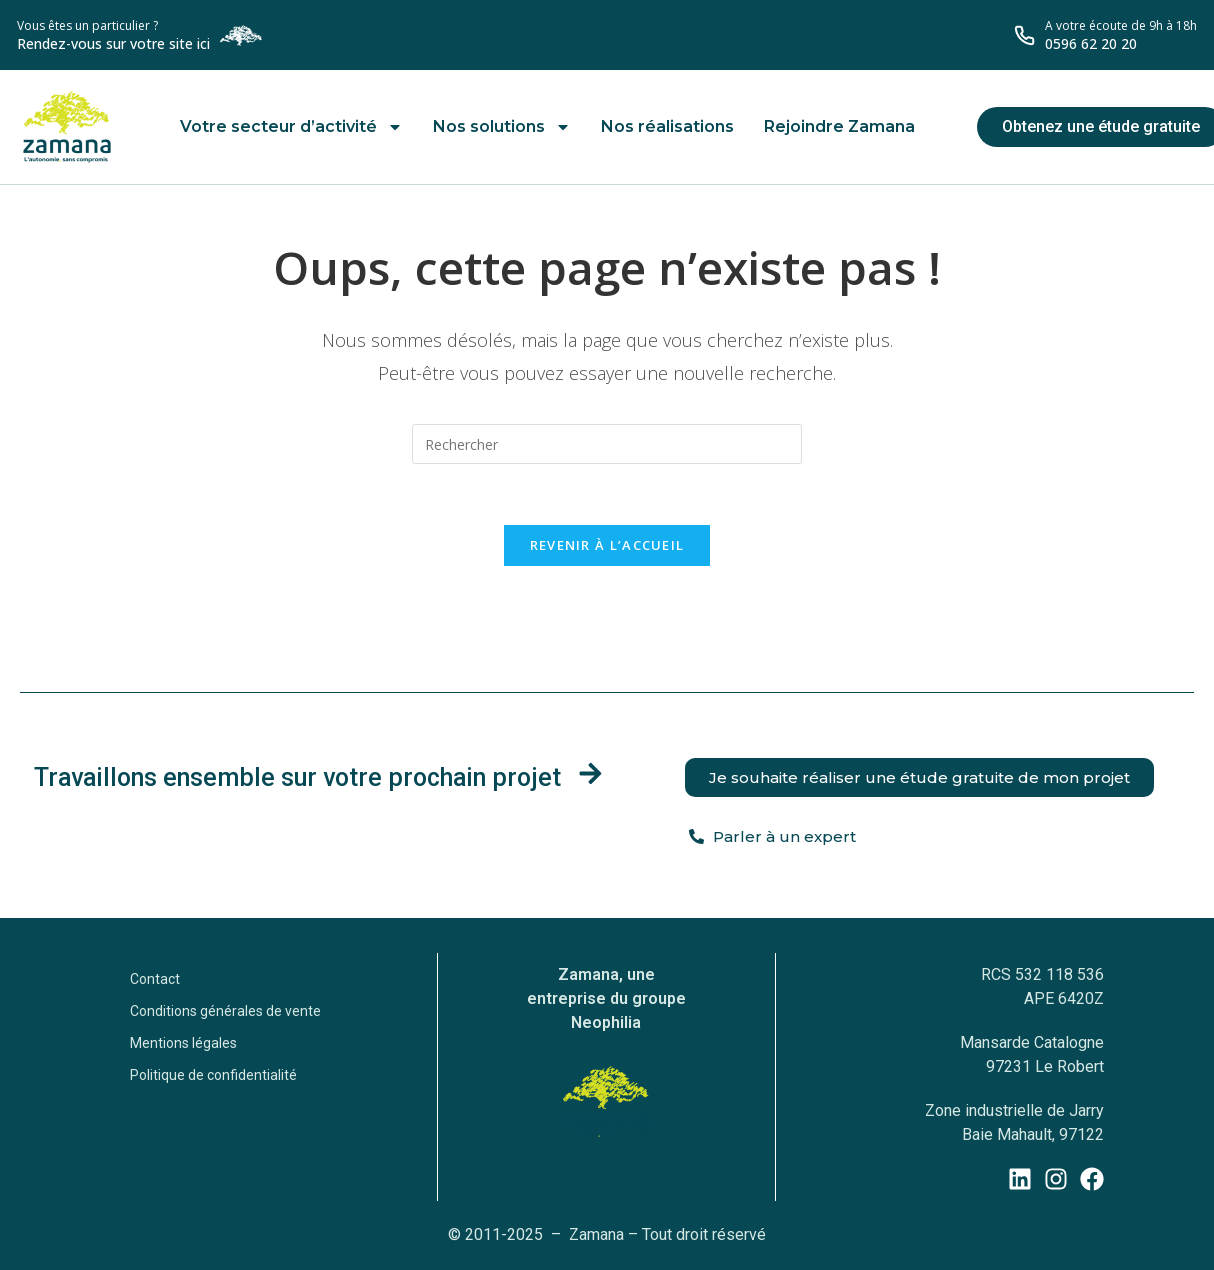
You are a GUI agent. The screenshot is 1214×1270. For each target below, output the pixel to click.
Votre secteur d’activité (291, 127)
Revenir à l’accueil (607, 545)
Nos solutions (502, 127)
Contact (155, 979)
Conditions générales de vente (225, 1011)
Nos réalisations (667, 126)
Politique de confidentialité (213, 1075)
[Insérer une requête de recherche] (607, 444)
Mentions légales (183, 1043)
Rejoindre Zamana (839, 126)
